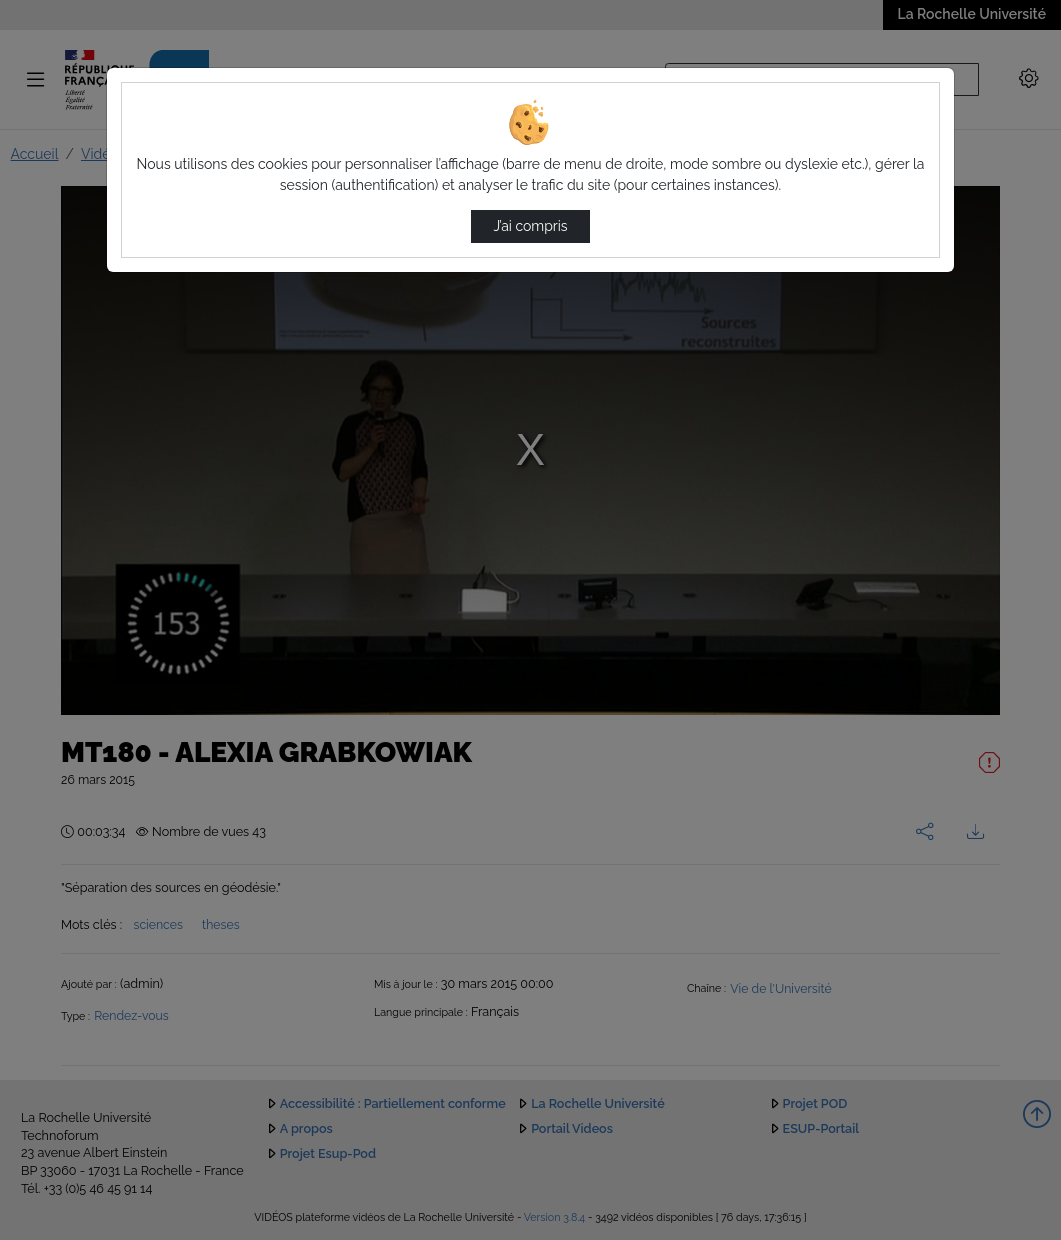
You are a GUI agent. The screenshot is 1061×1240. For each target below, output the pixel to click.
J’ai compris (530, 226)
